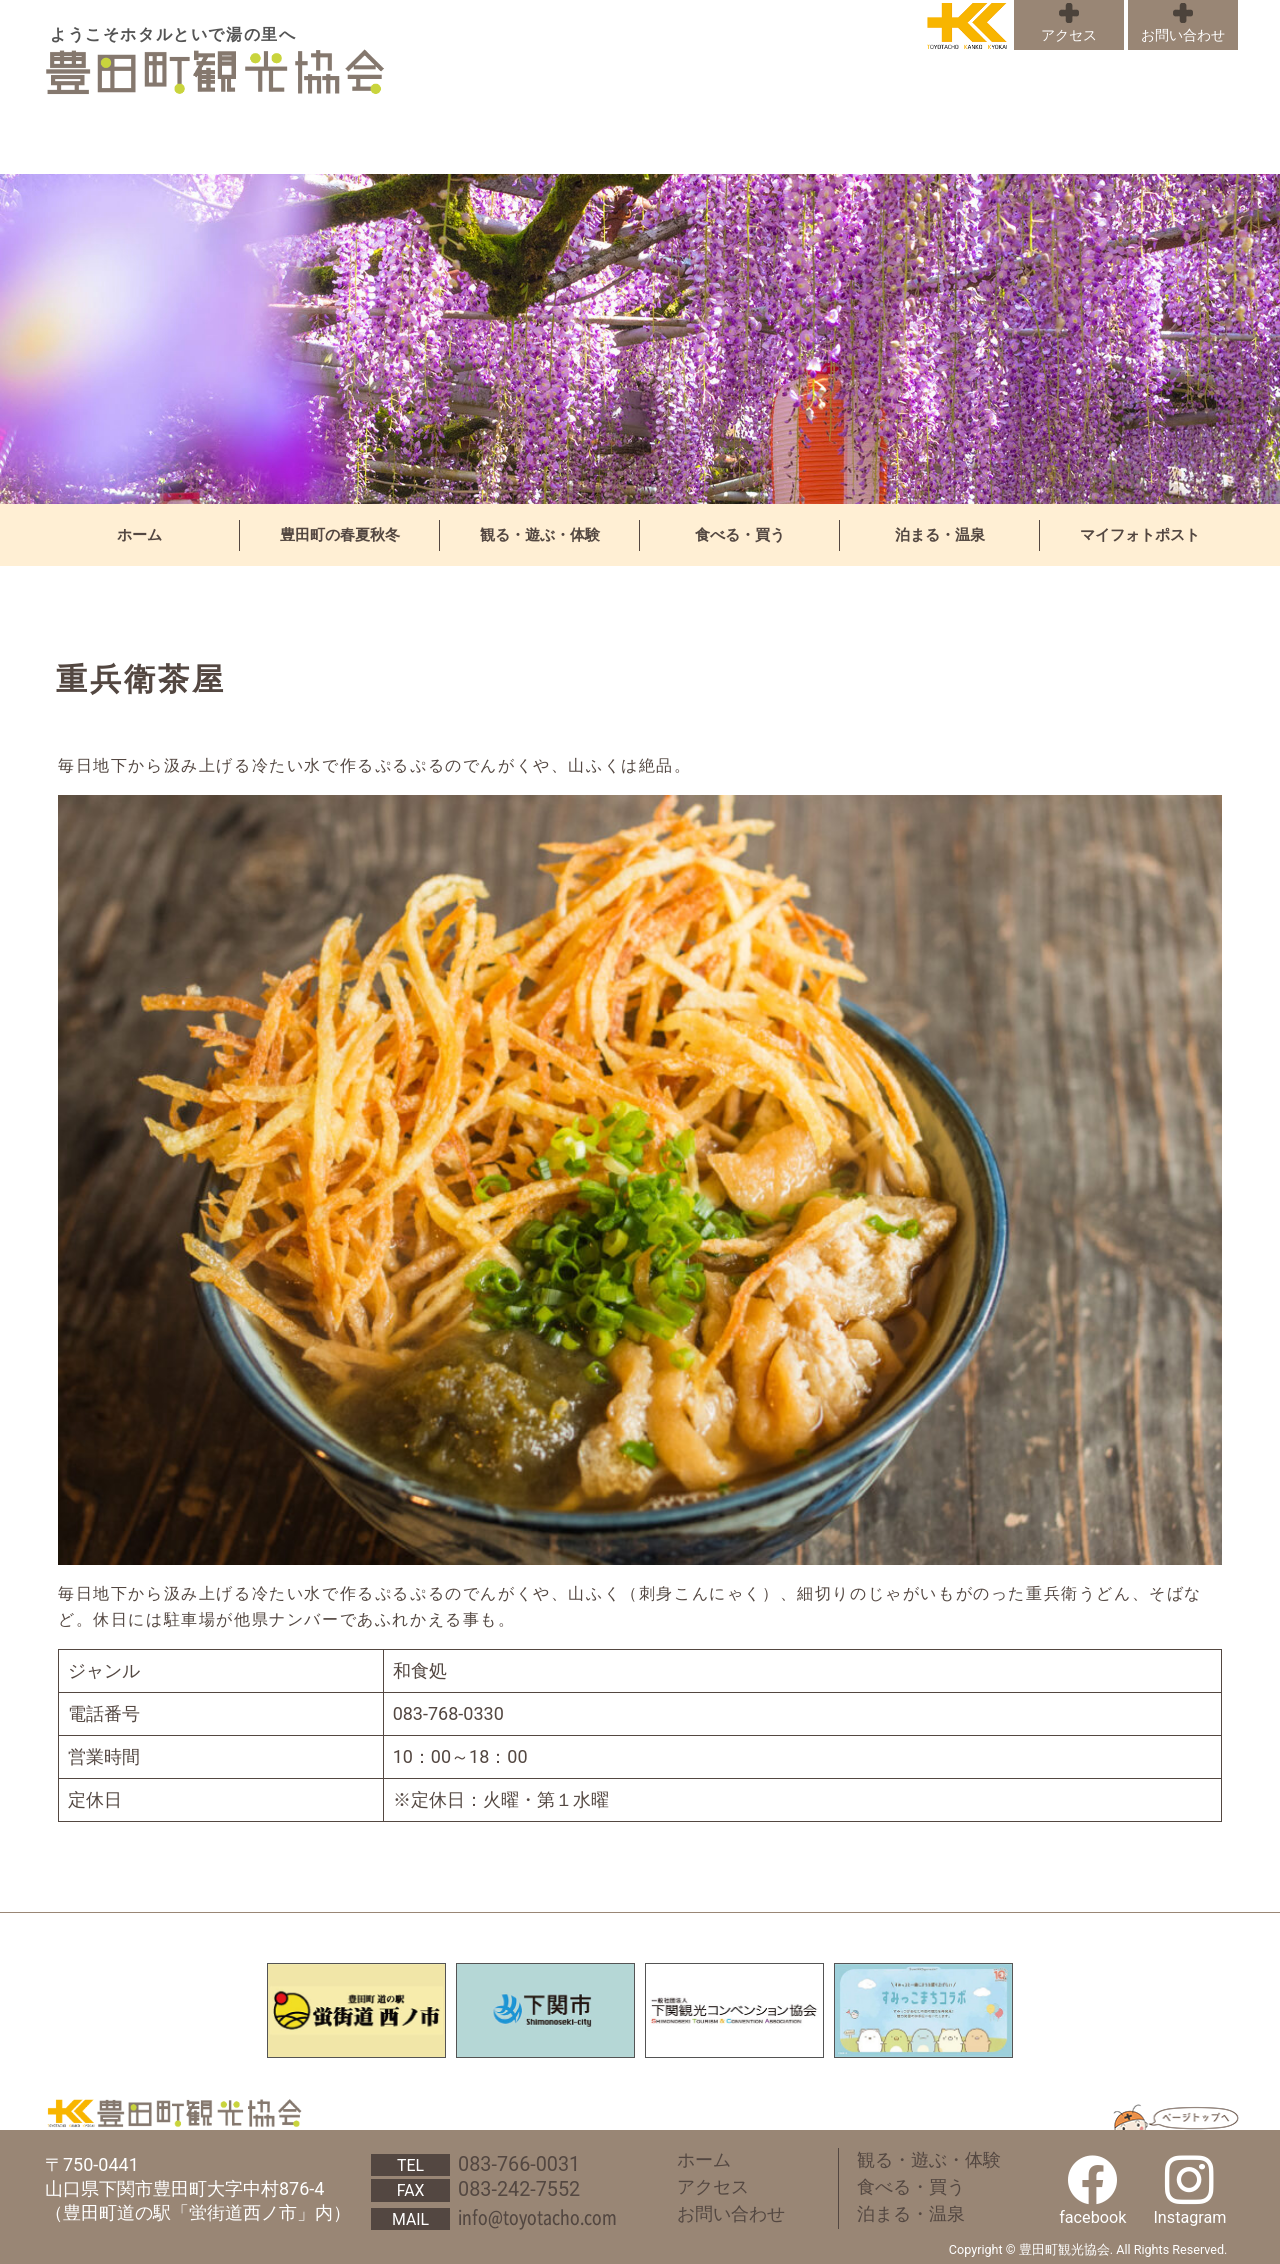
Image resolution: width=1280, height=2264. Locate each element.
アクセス (1069, 35)
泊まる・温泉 (940, 535)
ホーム (139, 535)
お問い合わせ (1183, 35)
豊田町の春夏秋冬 (340, 535)
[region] (640, 339)
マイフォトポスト (1140, 535)
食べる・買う (740, 535)
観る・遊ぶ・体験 (540, 535)
